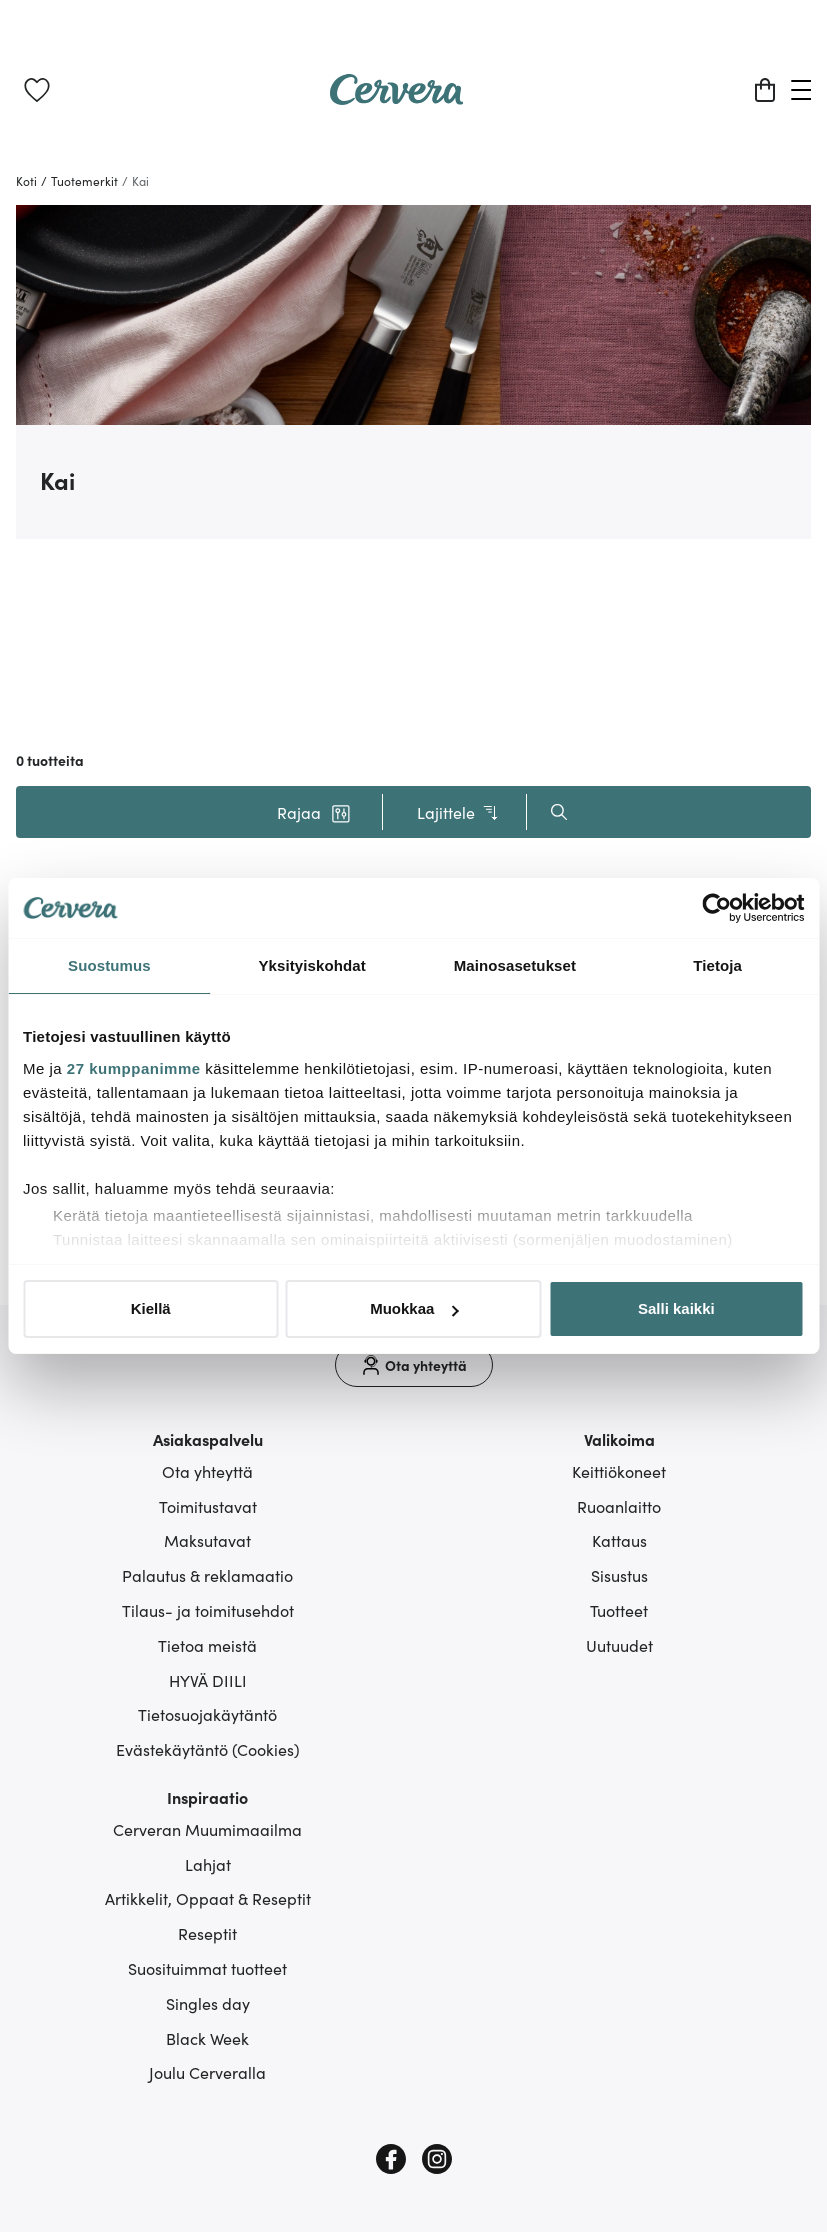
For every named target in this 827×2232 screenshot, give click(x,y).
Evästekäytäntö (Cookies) (208, 1749)
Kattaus (619, 1540)
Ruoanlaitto (619, 1506)
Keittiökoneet (619, 1471)
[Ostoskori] (765, 90)
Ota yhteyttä (207, 1471)
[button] (314, 812)
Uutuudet (619, 1645)
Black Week (207, 2038)
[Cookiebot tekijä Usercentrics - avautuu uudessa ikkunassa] (716, 908)
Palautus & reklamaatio (207, 1575)
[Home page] (397, 98)
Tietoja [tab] (717, 965)
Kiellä (151, 1308)
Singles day (208, 2003)
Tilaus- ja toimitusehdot (208, 1610)
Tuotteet (619, 1610)
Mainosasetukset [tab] (515, 965)
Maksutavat (207, 1540)
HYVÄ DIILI (208, 1680)
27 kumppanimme (134, 1068)
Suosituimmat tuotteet (207, 1968)
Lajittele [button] (458, 812)
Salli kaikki (676, 1308)
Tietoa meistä (207, 1645)
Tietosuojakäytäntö (207, 1714)
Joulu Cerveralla (207, 2072)
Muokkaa (414, 1308)
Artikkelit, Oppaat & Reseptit (208, 1898)
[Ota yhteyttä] (414, 1365)
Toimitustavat (208, 1506)
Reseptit (207, 1933)
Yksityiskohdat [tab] (311, 965)
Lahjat (208, 1864)
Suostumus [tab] (109, 965)
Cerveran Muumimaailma (207, 1829)
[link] (37, 90)
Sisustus (619, 1575)
